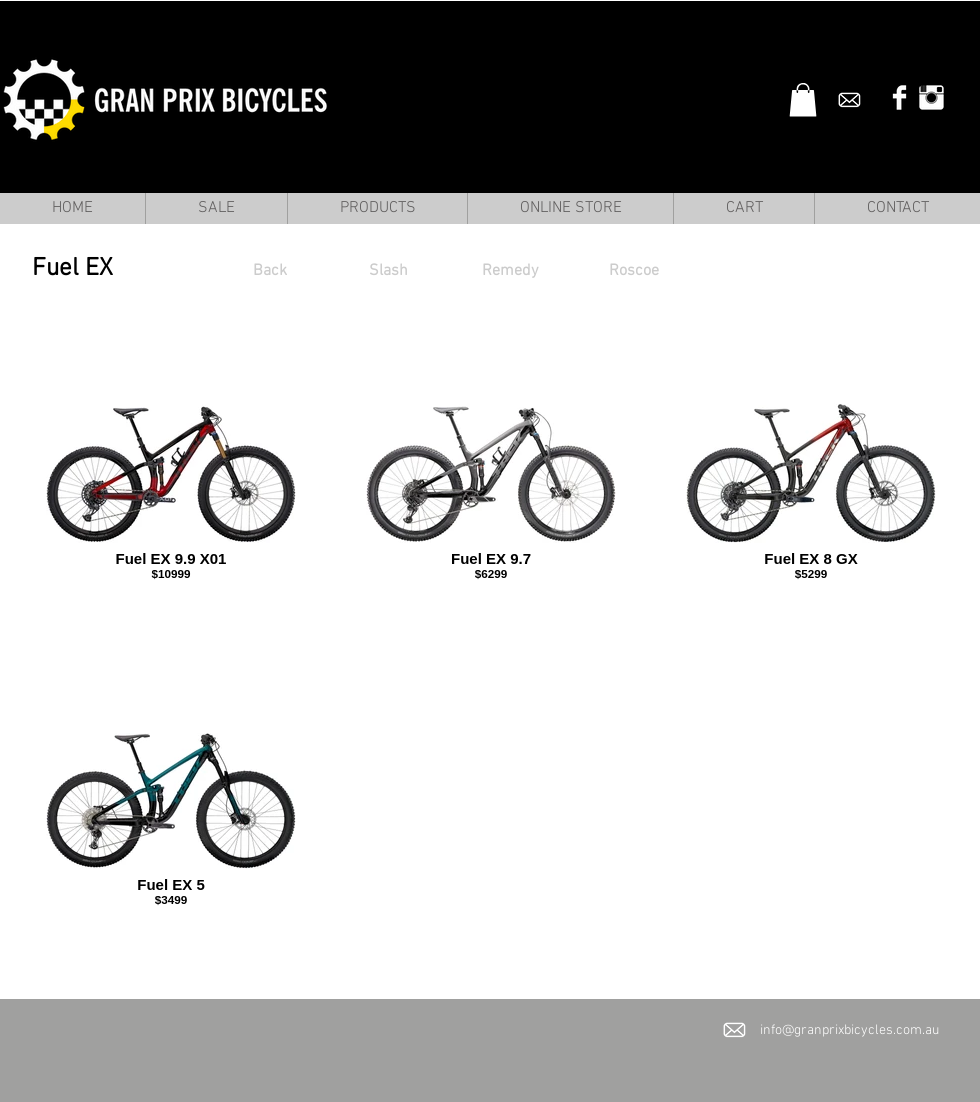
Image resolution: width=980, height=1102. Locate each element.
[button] (803, 99)
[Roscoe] (634, 271)
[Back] (270, 271)
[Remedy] (510, 271)
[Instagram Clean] (931, 97)
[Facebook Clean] (899, 97)
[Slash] (388, 271)
